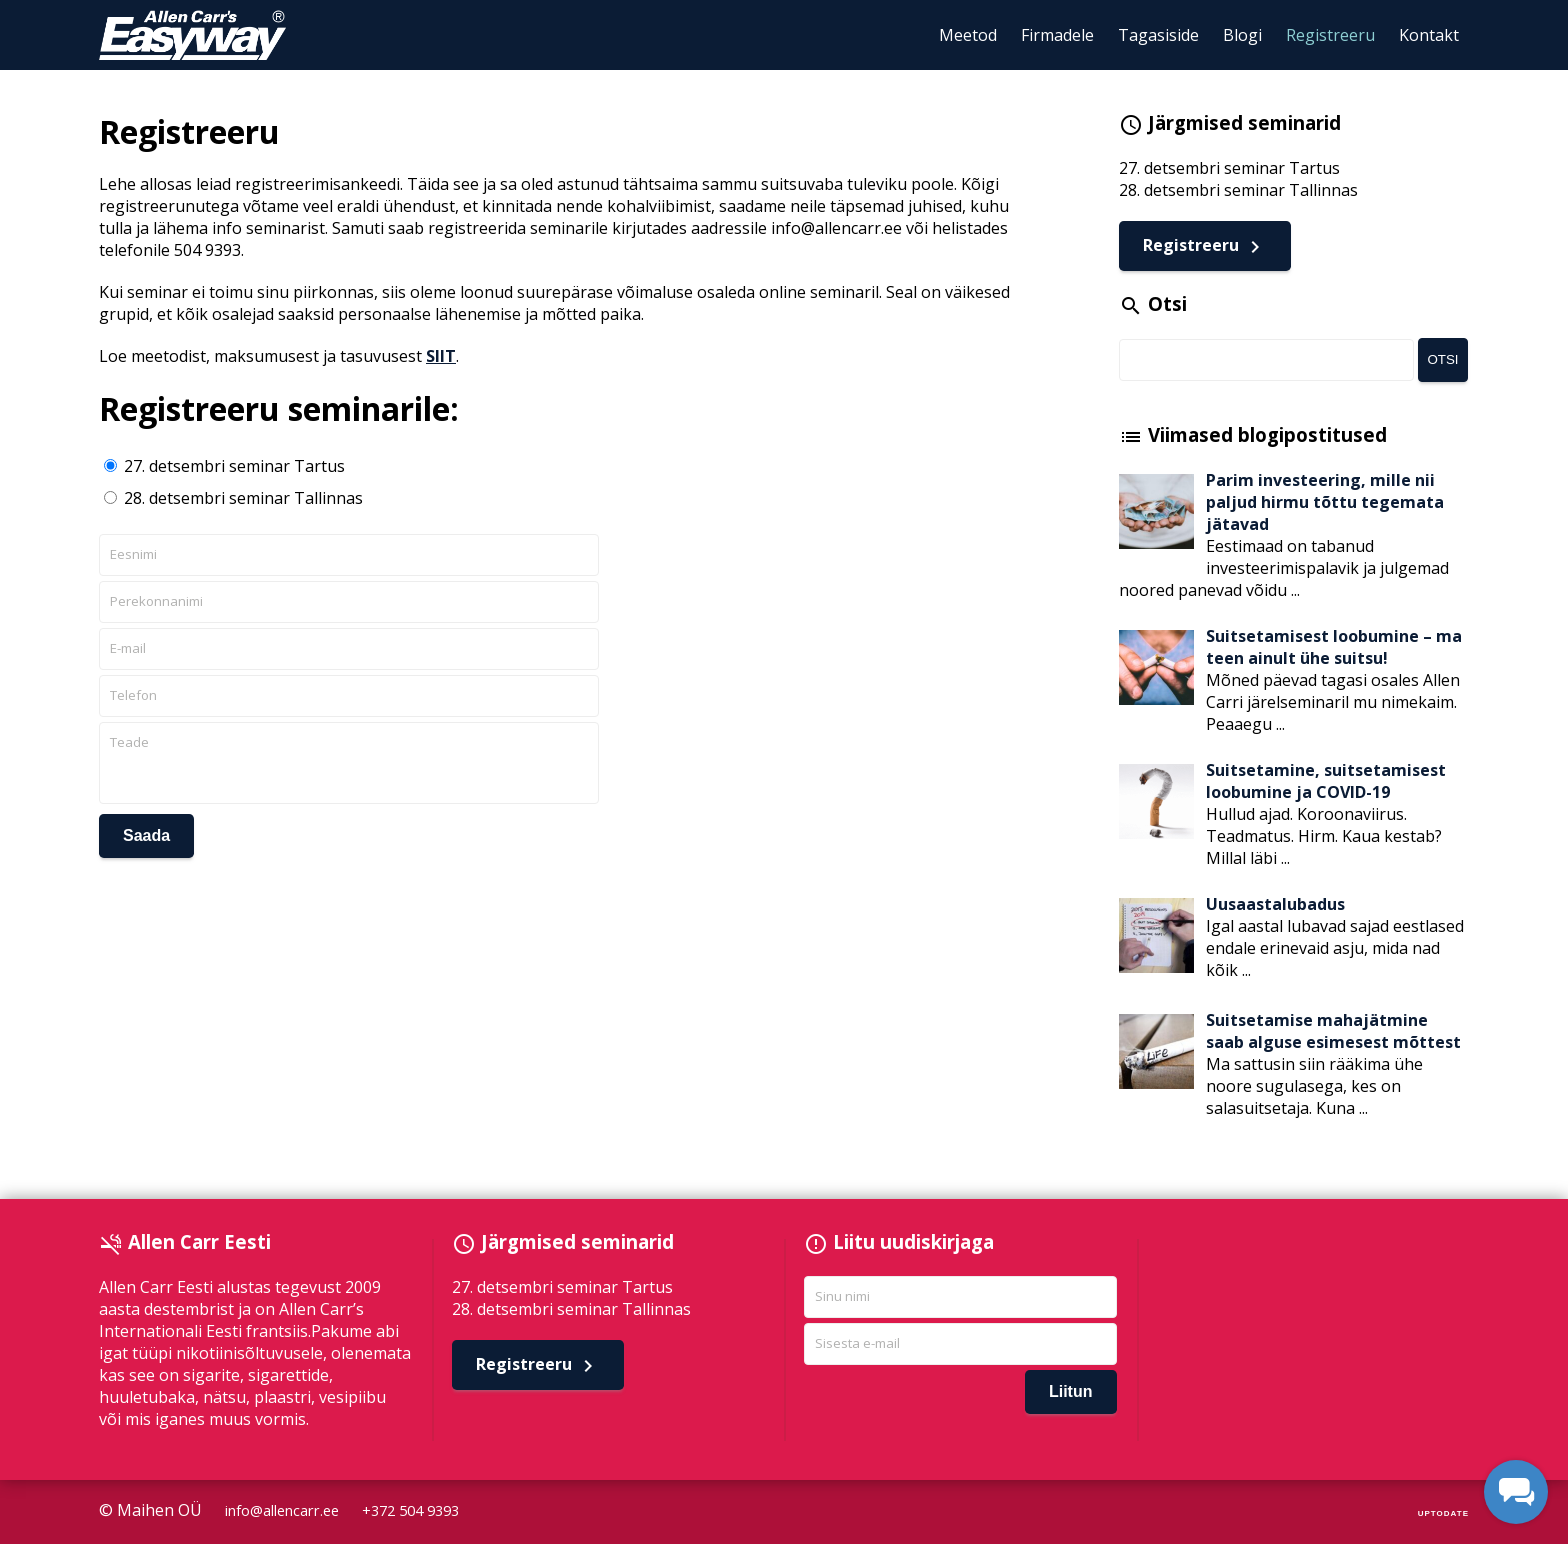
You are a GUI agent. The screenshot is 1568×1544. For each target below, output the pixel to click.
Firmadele (1057, 35)
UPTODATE (1443, 1513)
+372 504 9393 (410, 1510)
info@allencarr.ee (282, 1510)
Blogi (1242, 35)
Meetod (968, 35)
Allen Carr (192, 35)
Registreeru (1330, 35)
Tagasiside (1158, 35)
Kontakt (1429, 35)
